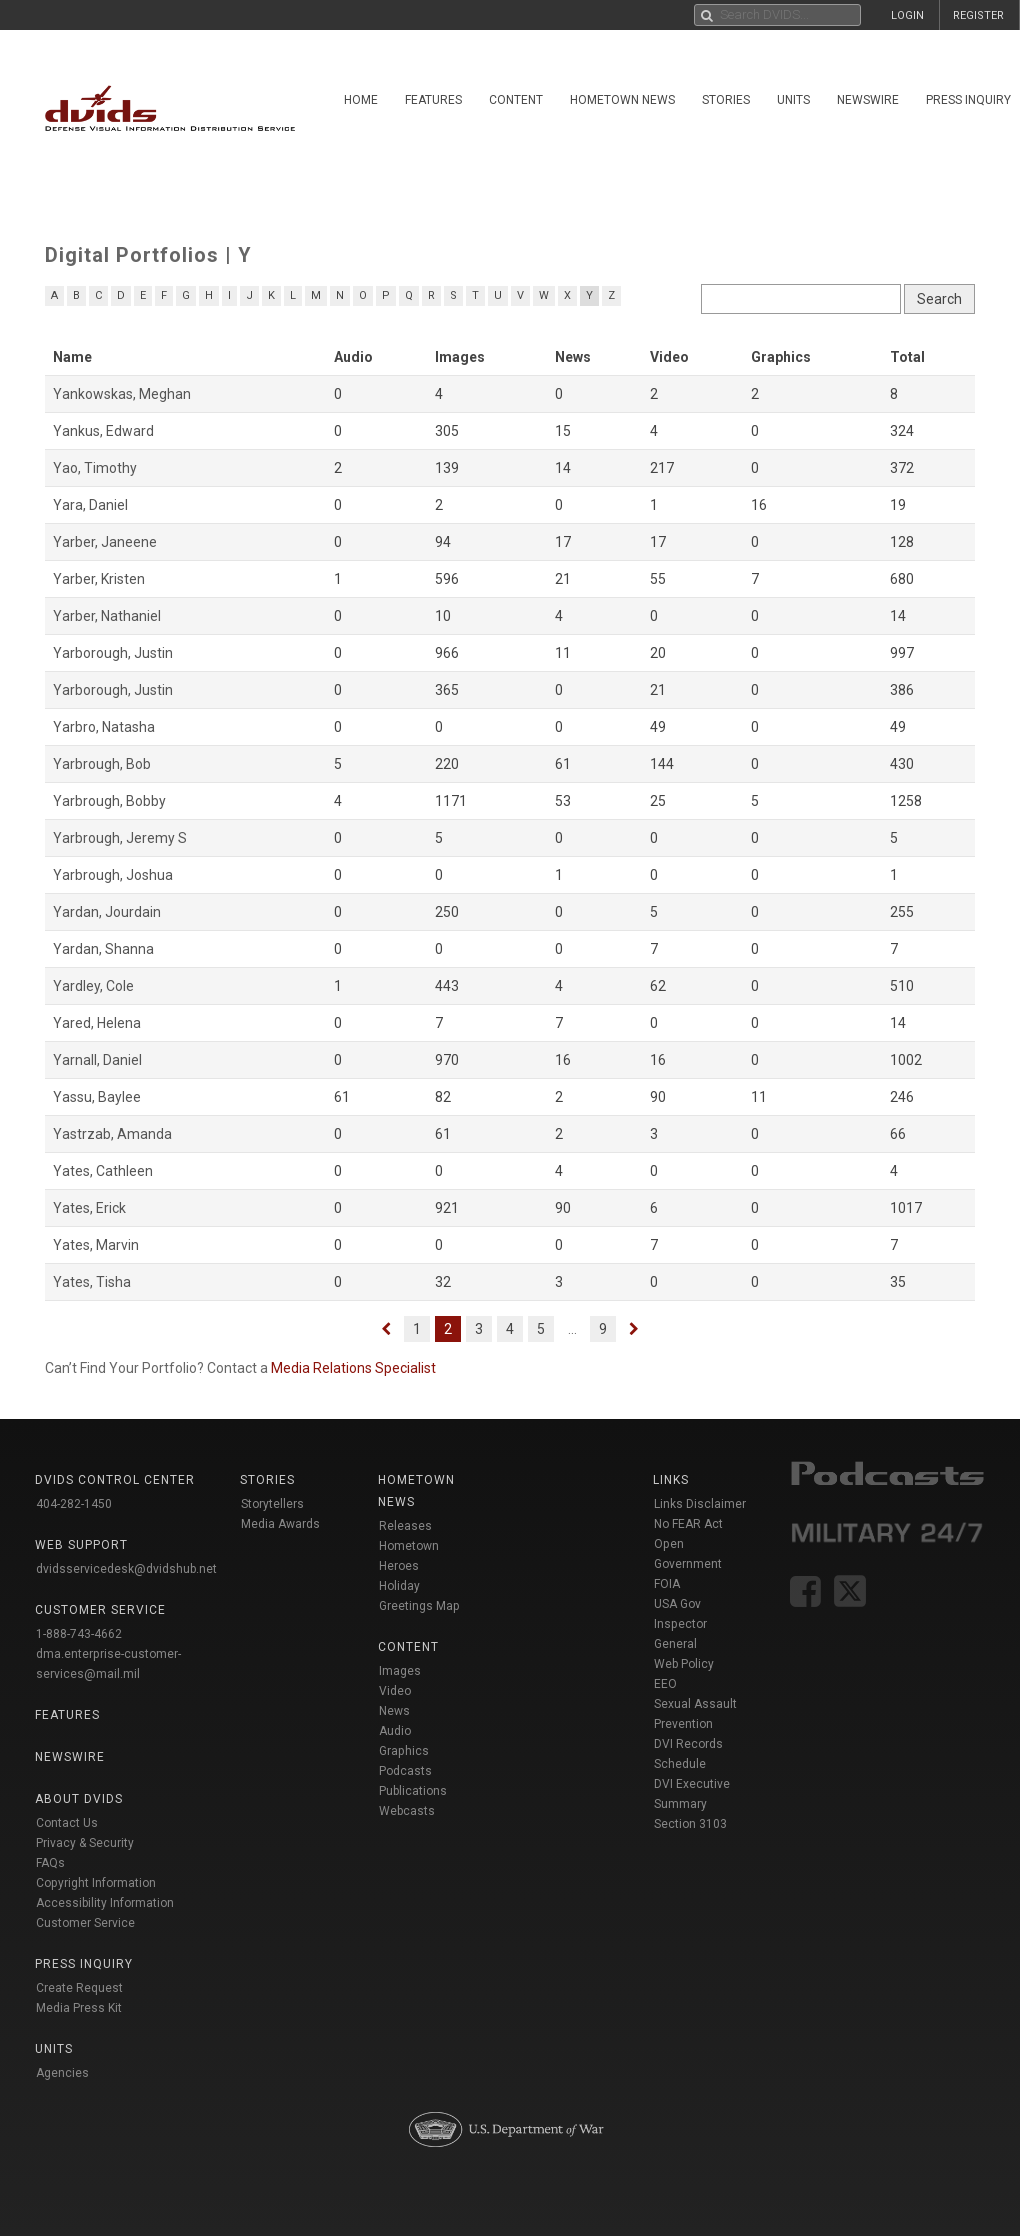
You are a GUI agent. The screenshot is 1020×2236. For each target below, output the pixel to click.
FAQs (50, 1863)
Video (395, 1691)
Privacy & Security (85, 1843)
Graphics (404, 1751)
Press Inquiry (84, 1964)
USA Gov (677, 1604)
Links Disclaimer (700, 1504)
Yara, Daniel (90, 505)
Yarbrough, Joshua (113, 875)
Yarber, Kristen (99, 579)
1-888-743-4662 (79, 1634)
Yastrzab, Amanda (112, 1134)
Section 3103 (690, 1824)
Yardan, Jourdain (107, 912)
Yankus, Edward (103, 431)
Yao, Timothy (95, 468)
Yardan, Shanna (103, 949)
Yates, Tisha (92, 1282)
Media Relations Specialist (353, 1368)
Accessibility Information (105, 1903)
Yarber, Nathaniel (107, 616)
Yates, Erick (89, 1208)
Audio (395, 1731)
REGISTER (978, 15)
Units (793, 100)
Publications (413, 1791)
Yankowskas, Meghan (122, 394)
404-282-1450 (74, 1504)
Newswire (868, 100)
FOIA (667, 1584)
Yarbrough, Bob (102, 764)
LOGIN (907, 15)
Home (361, 100)
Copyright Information (96, 1883)
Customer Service (85, 1923)
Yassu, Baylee (97, 1097)
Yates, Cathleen (103, 1171)
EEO (665, 1684)
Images (400, 1671)
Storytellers (272, 1504)
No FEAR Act (688, 1524)
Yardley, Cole (93, 986)
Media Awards (280, 1524)
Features (433, 100)
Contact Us (67, 1823)
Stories (726, 100)
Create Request (79, 1988)
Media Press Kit (79, 2008)
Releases (405, 1526)
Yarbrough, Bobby (109, 801)
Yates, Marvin (96, 1245)
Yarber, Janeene (105, 542)
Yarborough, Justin (113, 653)
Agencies (62, 2073)
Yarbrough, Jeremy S (120, 838)
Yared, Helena (97, 1023)
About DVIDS (79, 1799)
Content (516, 100)
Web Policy (684, 1664)
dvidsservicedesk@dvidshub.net (126, 1569)
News (394, 1711)
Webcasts (407, 1811)
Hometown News (622, 100)
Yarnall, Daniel (97, 1060)
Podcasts (405, 1771)
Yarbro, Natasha (104, 727)
